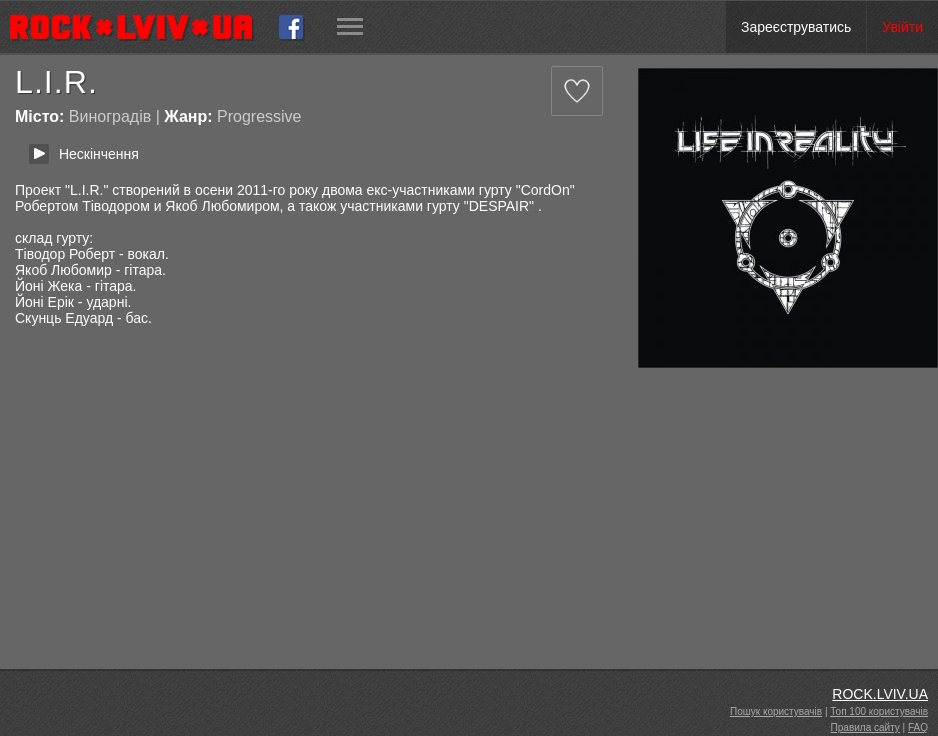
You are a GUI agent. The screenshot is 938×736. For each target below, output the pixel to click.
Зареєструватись (796, 27)
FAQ (918, 727)
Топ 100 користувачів (879, 711)
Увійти (902, 27)
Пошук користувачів (776, 711)
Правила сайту (865, 727)
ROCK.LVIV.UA (880, 694)
